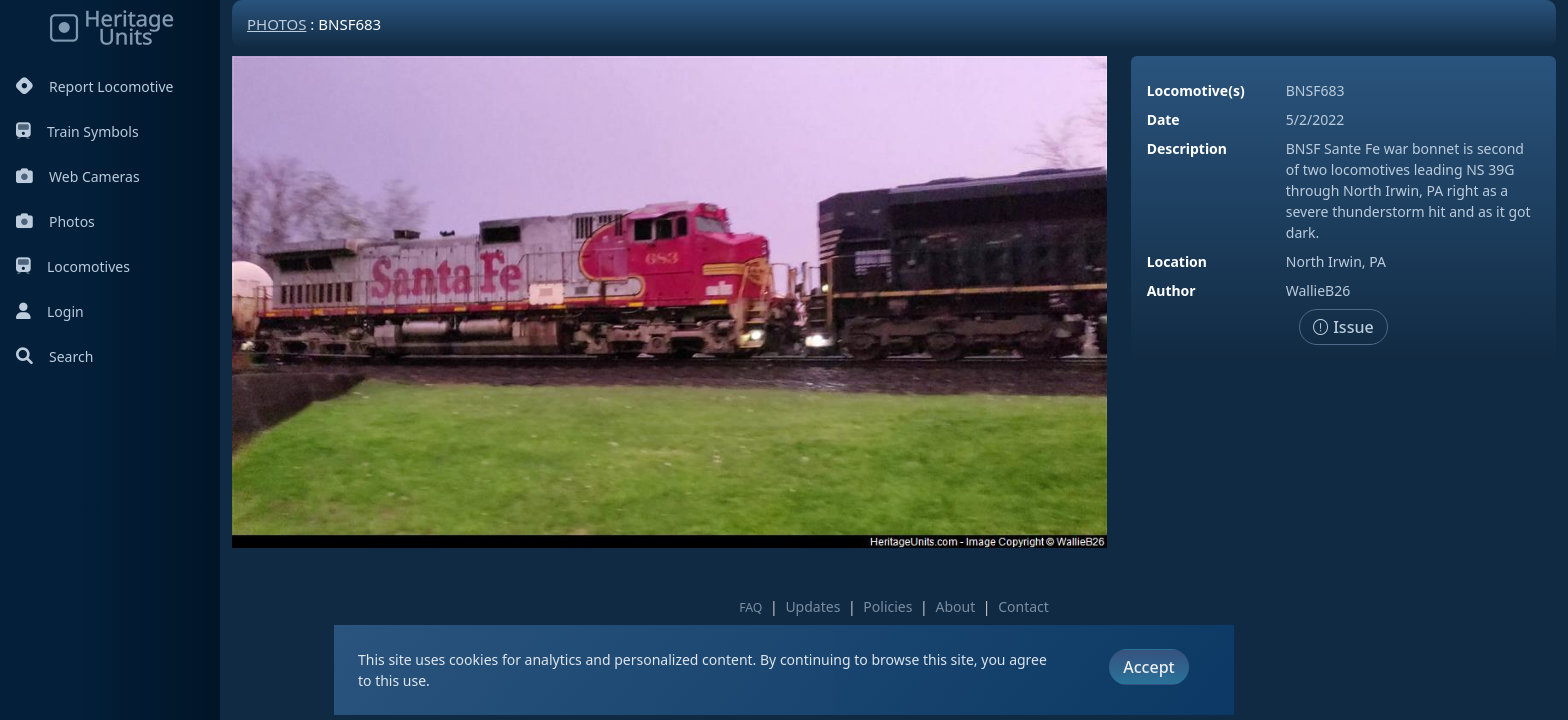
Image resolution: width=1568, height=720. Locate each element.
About (955, 606)
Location (1177, 261)
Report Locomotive (94, 86)
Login (50, 311)
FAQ (750, 607)
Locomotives (73, 266)
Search (54, 356)
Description (1187, 148)
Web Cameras (78, 176)
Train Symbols (77, 131)
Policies (887, 606)
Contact (1023, 606)
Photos (55, 221)
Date (1163, 119)
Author (1171, 290)
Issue (1343, 327)
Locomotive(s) (1196, 90)
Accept (1148, 667)
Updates (812, 606)
